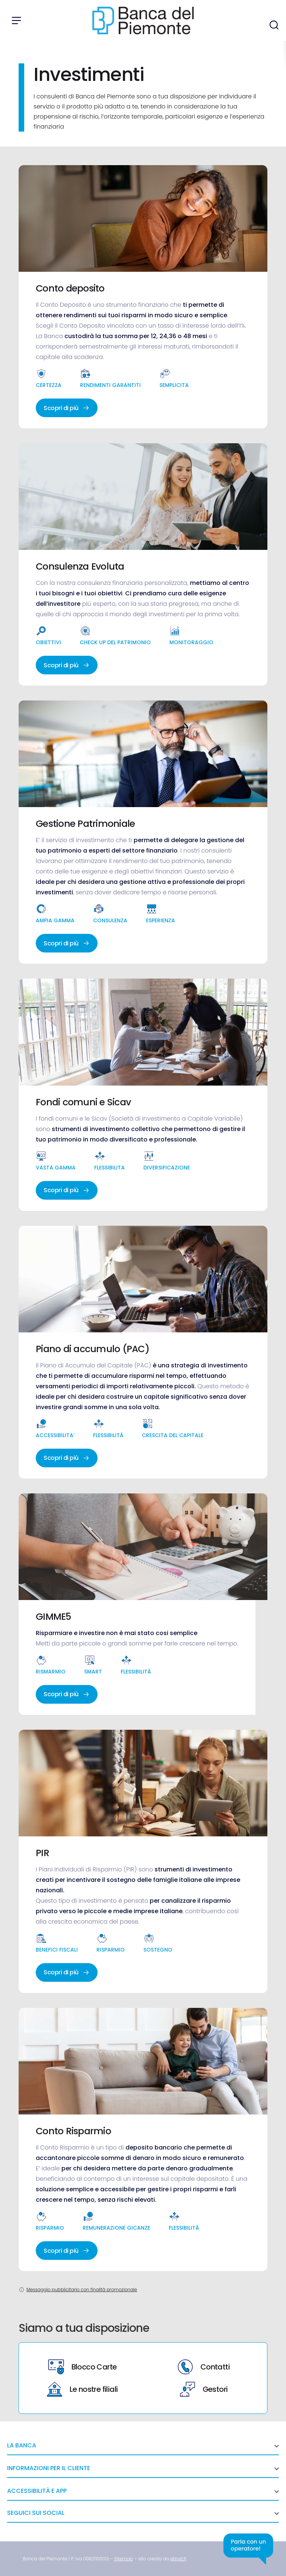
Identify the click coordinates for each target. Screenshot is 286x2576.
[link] (123, 2558)
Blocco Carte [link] (82, 2366)
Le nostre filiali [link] (82, 2389)
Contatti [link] (204, 2366)
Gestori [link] (204, 2389)
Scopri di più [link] (67, 408)
